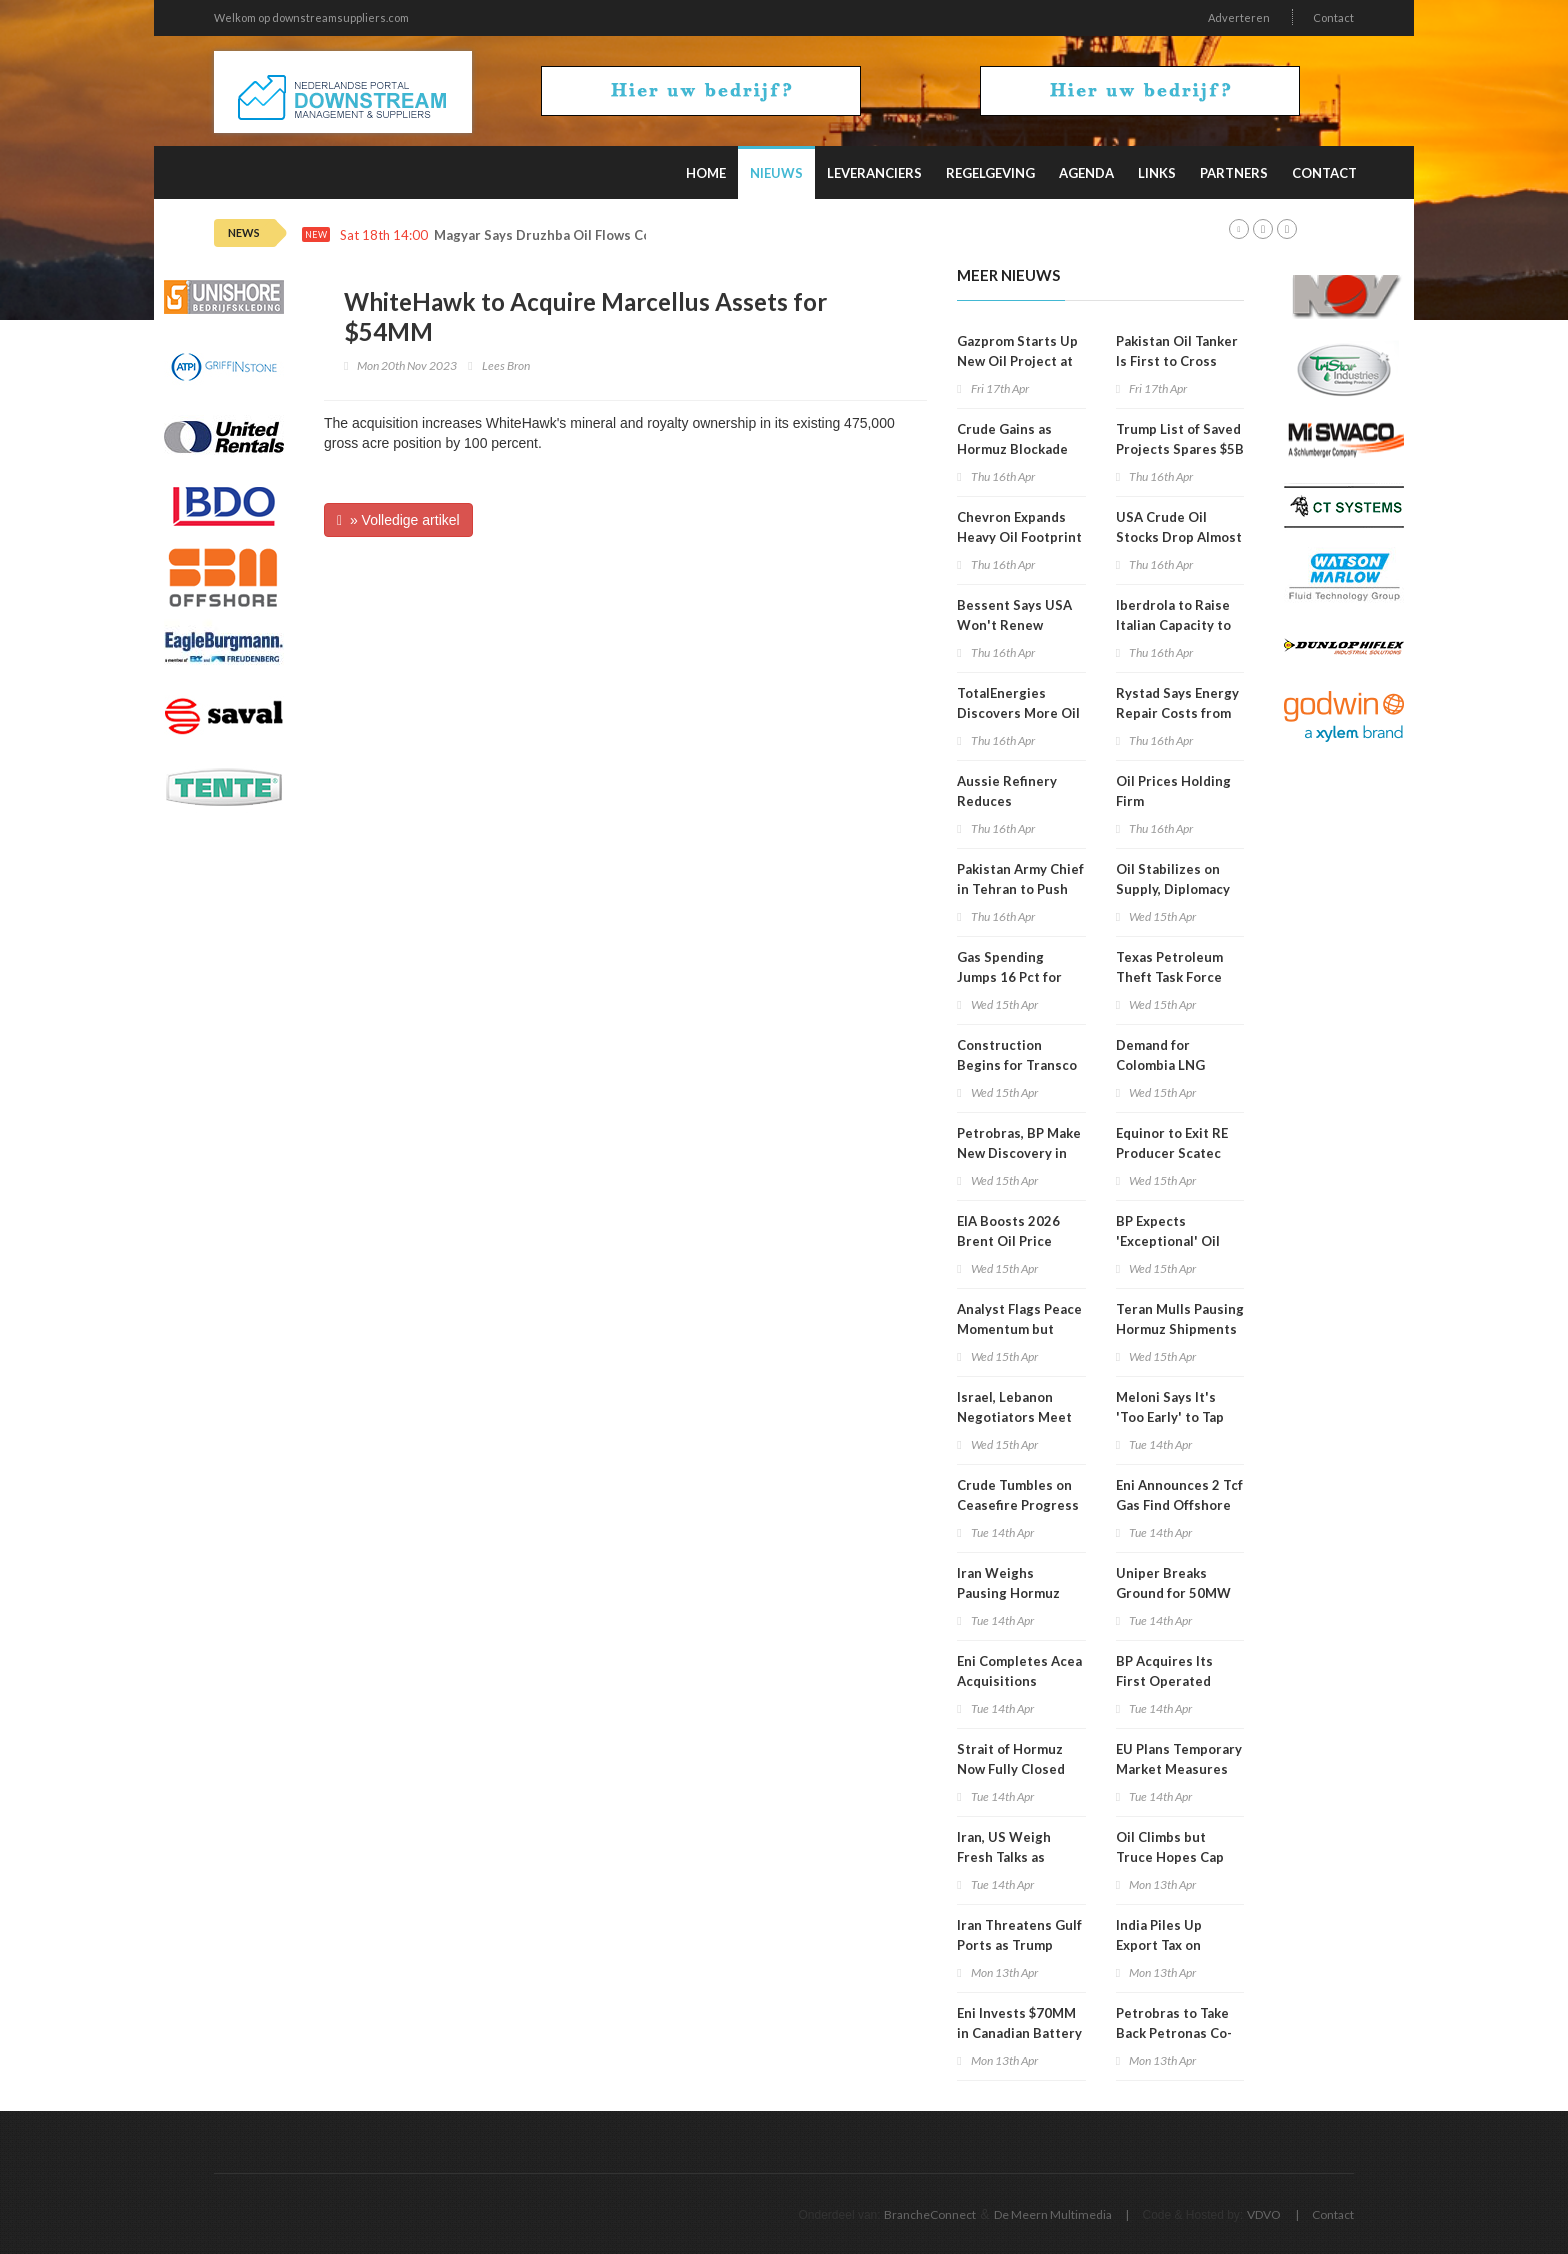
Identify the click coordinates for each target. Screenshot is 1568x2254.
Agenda (1086, 173)
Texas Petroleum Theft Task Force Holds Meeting (1169, 977)
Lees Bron (506, 365)
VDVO (1264, 2214)
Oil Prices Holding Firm (1173, 791)
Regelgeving (990, 173)
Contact (1333, 17)
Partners (1234, 173)
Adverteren (1239, 17)
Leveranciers (874, 173)
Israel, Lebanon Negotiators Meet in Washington (1014, 1417)
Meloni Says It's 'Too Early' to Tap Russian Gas (1170, 1417)
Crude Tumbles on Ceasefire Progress (1018, 1495)
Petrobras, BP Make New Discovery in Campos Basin (1019, 1153)
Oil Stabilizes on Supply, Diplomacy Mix (1173, 889)
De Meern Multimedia (1053, 2214)
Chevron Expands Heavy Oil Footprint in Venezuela (1019, 537)
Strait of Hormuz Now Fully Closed (1011, 1759)
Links (1157, 173)
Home (706, 173)
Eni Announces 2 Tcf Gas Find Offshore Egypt (1179, 1505)
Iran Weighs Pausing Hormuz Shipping (1008, 1593)
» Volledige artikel (398, 520)
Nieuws (776, 173)
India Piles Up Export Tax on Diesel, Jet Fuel (1164, 1945)
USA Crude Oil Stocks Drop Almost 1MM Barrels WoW (1179, 537)
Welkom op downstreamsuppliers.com (311, 17)
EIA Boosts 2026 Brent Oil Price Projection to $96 (1012, 1241)
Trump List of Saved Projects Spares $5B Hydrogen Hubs (1180, 449)
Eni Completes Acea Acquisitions (1019, 1671)
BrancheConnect (930, 2214)
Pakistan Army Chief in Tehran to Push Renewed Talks (1020, 889)
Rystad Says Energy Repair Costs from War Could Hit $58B (1178, 713)
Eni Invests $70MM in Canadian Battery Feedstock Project (1019, 2033)
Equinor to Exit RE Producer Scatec (1172, 1143)
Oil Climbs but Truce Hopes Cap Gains (1170, 1857)
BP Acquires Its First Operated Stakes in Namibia (1172, 1681)
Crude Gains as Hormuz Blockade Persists (1012, 449)
